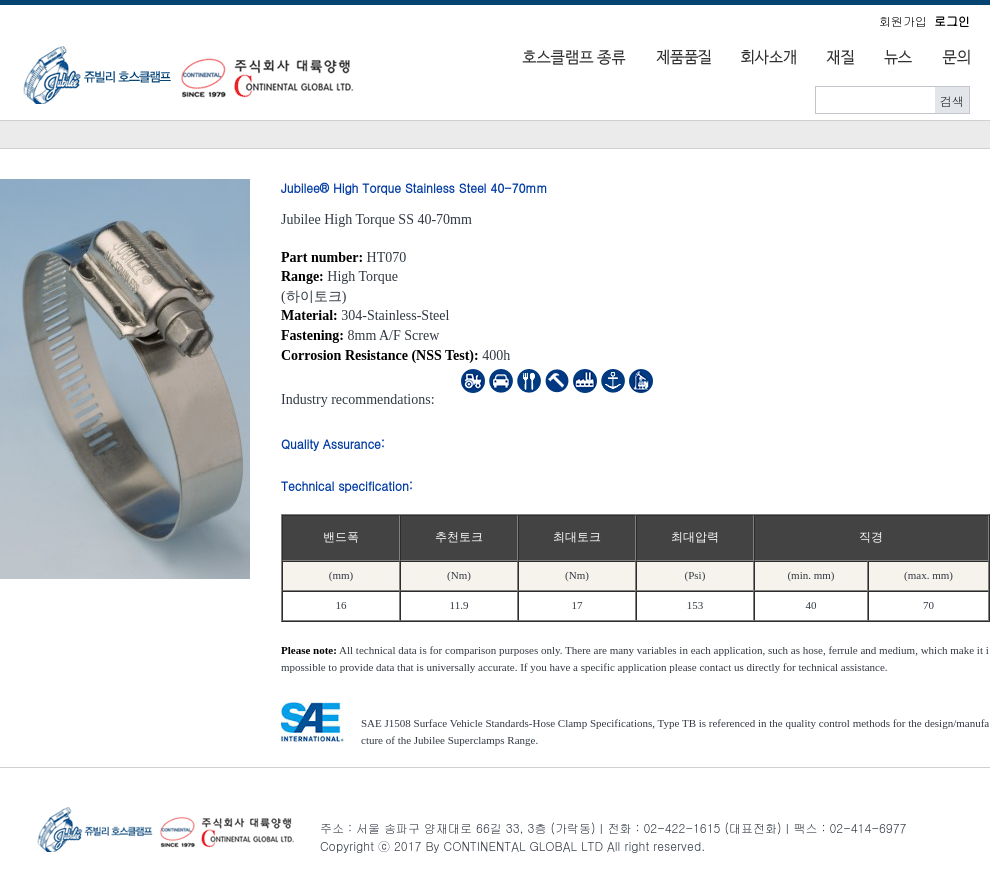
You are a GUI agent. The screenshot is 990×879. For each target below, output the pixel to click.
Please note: (309, 650)
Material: (309, 315)
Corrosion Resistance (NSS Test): (380, 355)
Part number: (322, 257)
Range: (302, 276)
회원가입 (903, 20)
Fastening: (312, 335)
